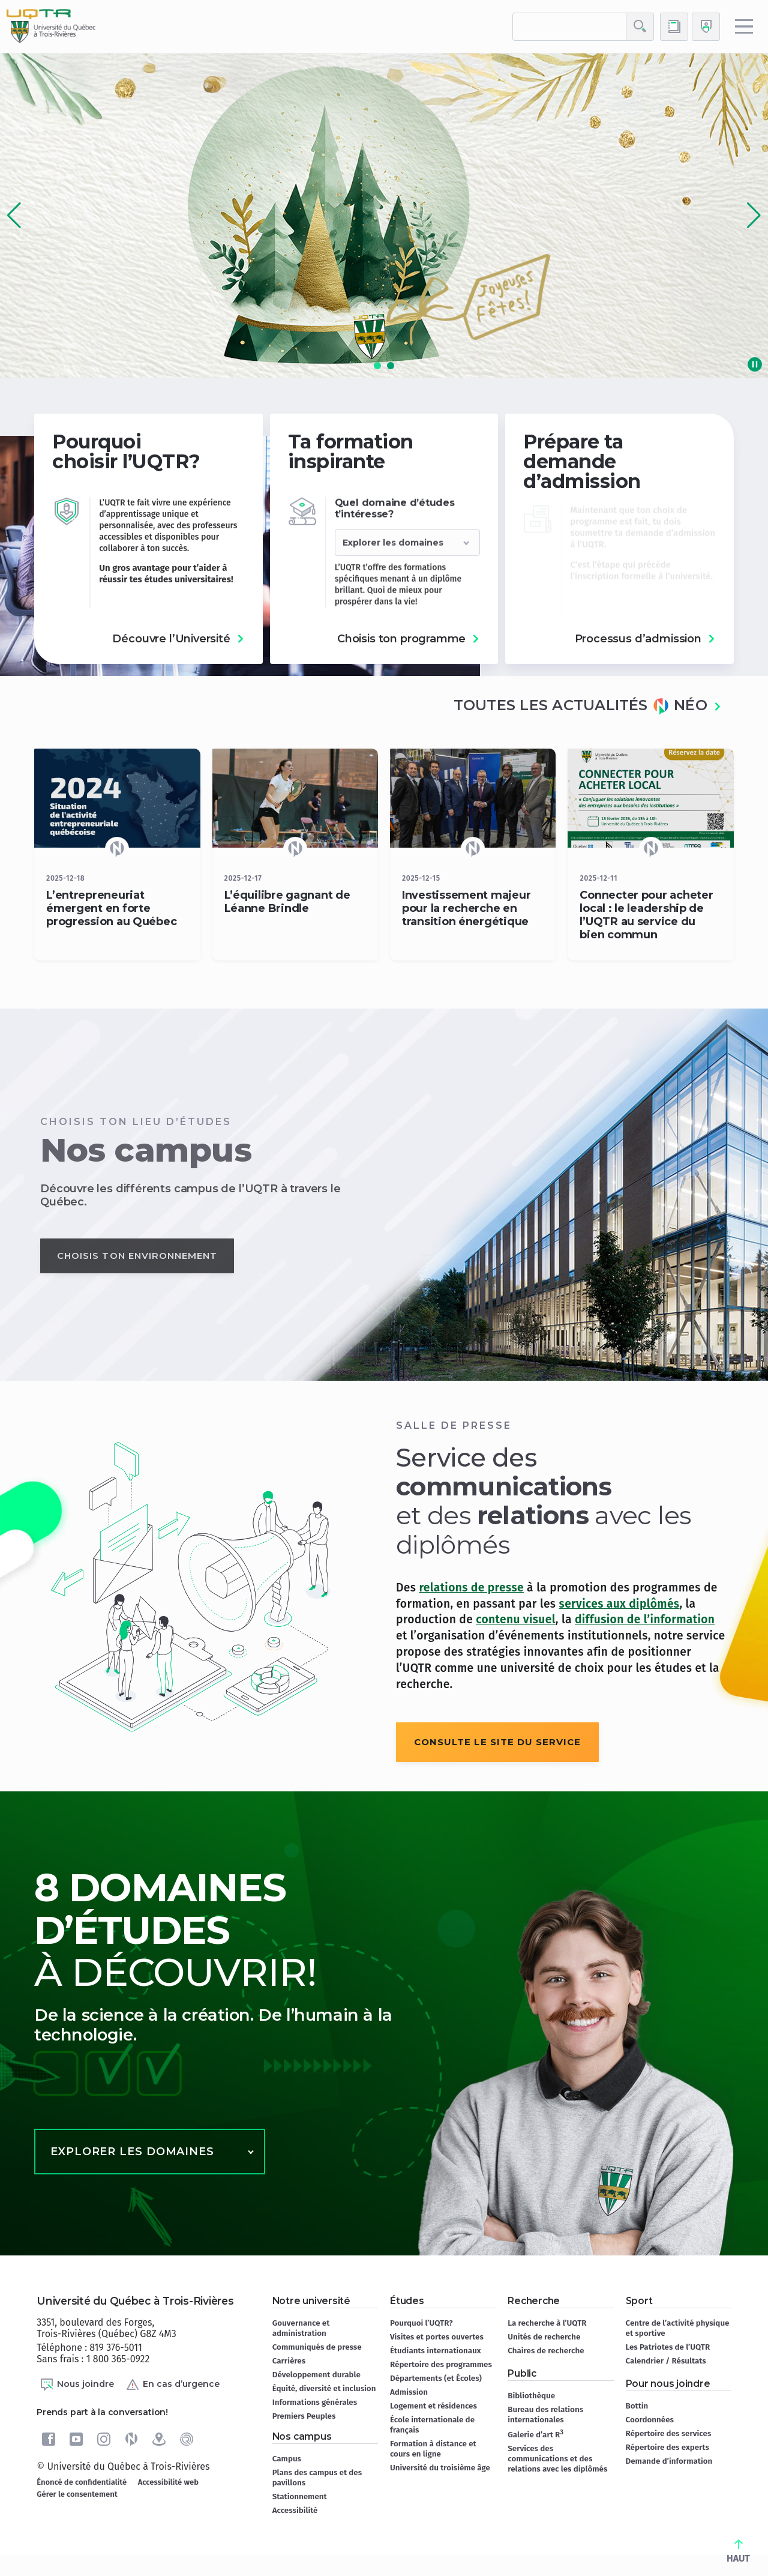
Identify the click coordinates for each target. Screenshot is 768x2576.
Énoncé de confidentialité (82, 2482)
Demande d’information (669, 2461)
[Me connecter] (706, 27)
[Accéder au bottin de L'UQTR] (674, 27)
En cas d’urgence (172, 2384)
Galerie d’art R (535, 2434)
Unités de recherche (544, 2337)
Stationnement (299, 2496)
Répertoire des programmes (441, 2364)
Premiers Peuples (304, 2416)
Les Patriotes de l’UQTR (668, 2347)
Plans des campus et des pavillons (317, 2477)
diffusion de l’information (645, 1619)
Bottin (637, 2406)
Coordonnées (650, 2420)
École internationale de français (432, 2425)
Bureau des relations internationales (545, 2414)
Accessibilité (295, 2510)
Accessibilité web (168, 2482)
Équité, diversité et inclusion (324, 2388)
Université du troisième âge (440, 2468)
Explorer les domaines (132, 2151)
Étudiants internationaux (435, 2350)
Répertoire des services (669, 2433)
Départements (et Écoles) (436, 2378)
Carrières (288, 2361)
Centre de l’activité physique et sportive (678, 2328)
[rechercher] (569, 27)
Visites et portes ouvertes (437, 2337)
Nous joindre (77, 2384)
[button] (754, 215)
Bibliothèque (531, 2395)
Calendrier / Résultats (666, 2361)
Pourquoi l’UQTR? (421, 2323)
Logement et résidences (433, 2406)
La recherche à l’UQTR (547, 2323)
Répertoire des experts (667, 2447)
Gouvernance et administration (301, 2328)
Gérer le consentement (77, 2494)
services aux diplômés (619, 1604)
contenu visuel (515, 1619)
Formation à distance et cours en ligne (433, 2449)
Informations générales (314, 2402)
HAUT (738, 2551)
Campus (286, 2459)
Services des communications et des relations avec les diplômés (557, 2458)
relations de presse (471, 1587)
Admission (409, 2392)
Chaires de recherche (546, 2350)
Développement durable (316, 2374)
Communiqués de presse (317, 2347)
